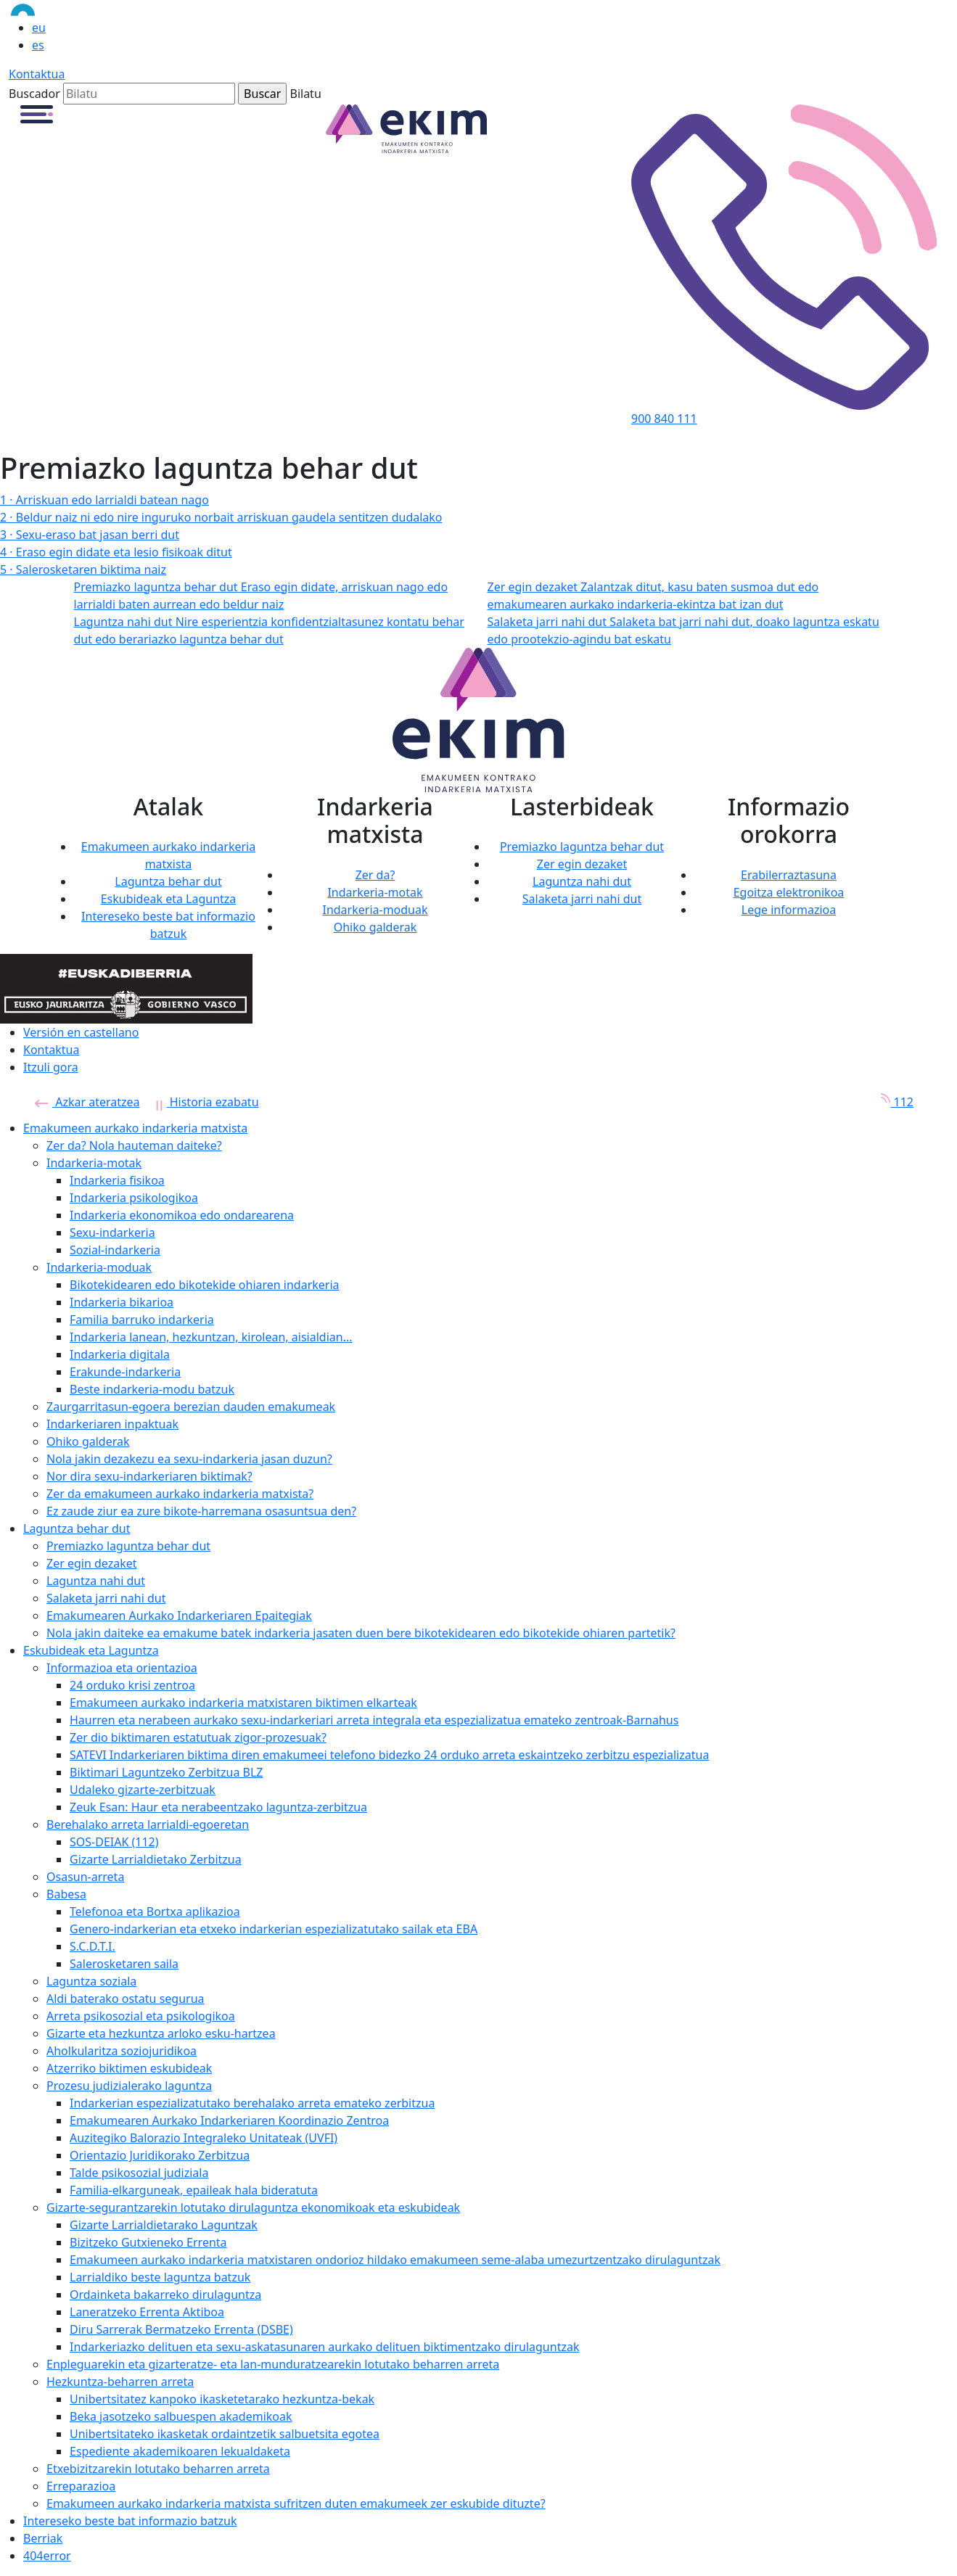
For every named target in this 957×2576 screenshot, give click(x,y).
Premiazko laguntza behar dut (582, 847)
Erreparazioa (80, 2486)
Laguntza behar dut (168, 881)
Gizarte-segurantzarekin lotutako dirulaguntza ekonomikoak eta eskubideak (253, 2207)
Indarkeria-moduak (374, 910)
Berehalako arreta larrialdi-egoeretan (147, 1824)
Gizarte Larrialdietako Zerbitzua (156, 1859)
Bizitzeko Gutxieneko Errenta (148, 2242)
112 (892, 1102)
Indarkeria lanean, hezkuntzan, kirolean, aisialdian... (211, 1337)
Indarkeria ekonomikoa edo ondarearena (182, 1215)
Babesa (66, 1894)
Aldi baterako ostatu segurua (125, 1999)
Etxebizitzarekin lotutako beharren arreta (158, 2469)
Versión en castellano (81, 1032)
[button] (36, 113)
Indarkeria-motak (374, 892)
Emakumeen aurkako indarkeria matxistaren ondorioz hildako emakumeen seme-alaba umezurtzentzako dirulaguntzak (395, 2260)
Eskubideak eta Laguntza (169, 899)
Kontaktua (37, 74)
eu (39, 28)
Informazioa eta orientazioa (121, 1668)
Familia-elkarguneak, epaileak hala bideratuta (194, 2190)
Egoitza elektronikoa (789, 892)
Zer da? (375, 875)
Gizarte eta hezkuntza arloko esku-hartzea (161, 2033)
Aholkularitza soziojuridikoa (121, 2051)
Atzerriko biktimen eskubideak (129, 2068)
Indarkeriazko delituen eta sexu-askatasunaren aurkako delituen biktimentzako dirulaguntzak (324, 2347)
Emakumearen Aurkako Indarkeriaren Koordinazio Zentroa (229, 2120)
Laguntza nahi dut (582, 881)
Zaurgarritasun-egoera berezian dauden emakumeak (190, 1407)
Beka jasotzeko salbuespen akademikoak (181, 2416)
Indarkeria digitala (120, 1354)
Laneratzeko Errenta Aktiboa (147, 2312)
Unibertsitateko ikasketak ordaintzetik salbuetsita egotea (224, 2434)
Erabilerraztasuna (789, 875)
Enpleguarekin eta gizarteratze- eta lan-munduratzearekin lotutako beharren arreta (272, 2364)
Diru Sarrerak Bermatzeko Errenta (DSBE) (181, 2329)
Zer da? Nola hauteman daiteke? (134, 1145)
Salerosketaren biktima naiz (83, 569)
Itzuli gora (50, 1067)
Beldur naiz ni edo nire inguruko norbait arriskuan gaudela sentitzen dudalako (221, 517)
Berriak (42, 2538)
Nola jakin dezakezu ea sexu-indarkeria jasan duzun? (189, 1459)
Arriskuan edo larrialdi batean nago (104, 500)
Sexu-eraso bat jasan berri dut (89, 535)
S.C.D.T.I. (92, 1946)
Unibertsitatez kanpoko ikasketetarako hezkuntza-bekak (222, 2399)
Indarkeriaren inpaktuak (112, 1424)
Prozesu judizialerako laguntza (129, 2086)
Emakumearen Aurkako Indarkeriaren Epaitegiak (179, 1616)
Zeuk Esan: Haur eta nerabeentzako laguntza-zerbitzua (218, 1807)
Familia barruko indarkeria (142, 1320)
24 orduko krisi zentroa (132, 1685)
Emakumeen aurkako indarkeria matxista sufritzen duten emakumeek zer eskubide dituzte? (296, 2503)
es (38, 45)
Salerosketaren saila (124, 1964)
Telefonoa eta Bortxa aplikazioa (155, 1911)
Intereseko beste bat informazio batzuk (130, 2521)
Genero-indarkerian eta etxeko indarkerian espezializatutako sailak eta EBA (273, 1929)
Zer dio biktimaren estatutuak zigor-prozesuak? (198, 1737)
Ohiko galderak (375, 927)
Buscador (34, 94)
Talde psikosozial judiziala (139, 2173)
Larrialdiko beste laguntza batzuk (160, 2277)
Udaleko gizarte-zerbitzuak (142, 1790)
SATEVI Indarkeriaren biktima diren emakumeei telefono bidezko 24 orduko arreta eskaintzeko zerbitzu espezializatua (389, 1755)
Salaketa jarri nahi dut (582, 899)
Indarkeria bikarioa (121, 1302)
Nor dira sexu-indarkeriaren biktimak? (149, 1476)
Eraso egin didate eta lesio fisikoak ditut (116, 552)
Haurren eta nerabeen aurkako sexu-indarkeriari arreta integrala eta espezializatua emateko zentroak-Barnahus (374, 1720)
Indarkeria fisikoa (117, 1180)
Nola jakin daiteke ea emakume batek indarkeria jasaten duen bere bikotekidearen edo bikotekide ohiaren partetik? (360, 1633)
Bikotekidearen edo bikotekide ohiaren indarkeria (205, 1285)
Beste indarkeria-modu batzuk (152, 1389)
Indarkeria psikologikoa (134, 1198)
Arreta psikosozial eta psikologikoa (140, 2016)
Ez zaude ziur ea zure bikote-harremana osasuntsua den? (201, 1511)
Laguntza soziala (91, 1981)
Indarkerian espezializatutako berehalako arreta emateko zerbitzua (252, 2103)
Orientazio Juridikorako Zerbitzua (160, 2155)
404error (47, 2556)
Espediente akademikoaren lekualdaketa (180, 2451)
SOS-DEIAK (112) (114, 1842)
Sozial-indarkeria (115, 1250)
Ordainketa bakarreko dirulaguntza (165, 2295)
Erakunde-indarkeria (125, 1372)
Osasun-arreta (85, 1877)
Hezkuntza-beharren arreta (120, 2382)
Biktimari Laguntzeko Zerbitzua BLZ (166, 1772)
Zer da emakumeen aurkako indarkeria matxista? (179, 1494)
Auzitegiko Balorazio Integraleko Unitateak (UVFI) (203, 2138)
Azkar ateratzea (87, 1102)
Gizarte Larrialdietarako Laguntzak (164, 2225)
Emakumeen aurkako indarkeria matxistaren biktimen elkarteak (243, 1703)
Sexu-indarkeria (112, 1232)
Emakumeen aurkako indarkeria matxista (135, 1128)
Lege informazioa (789, 910)
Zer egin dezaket (582, 864)
